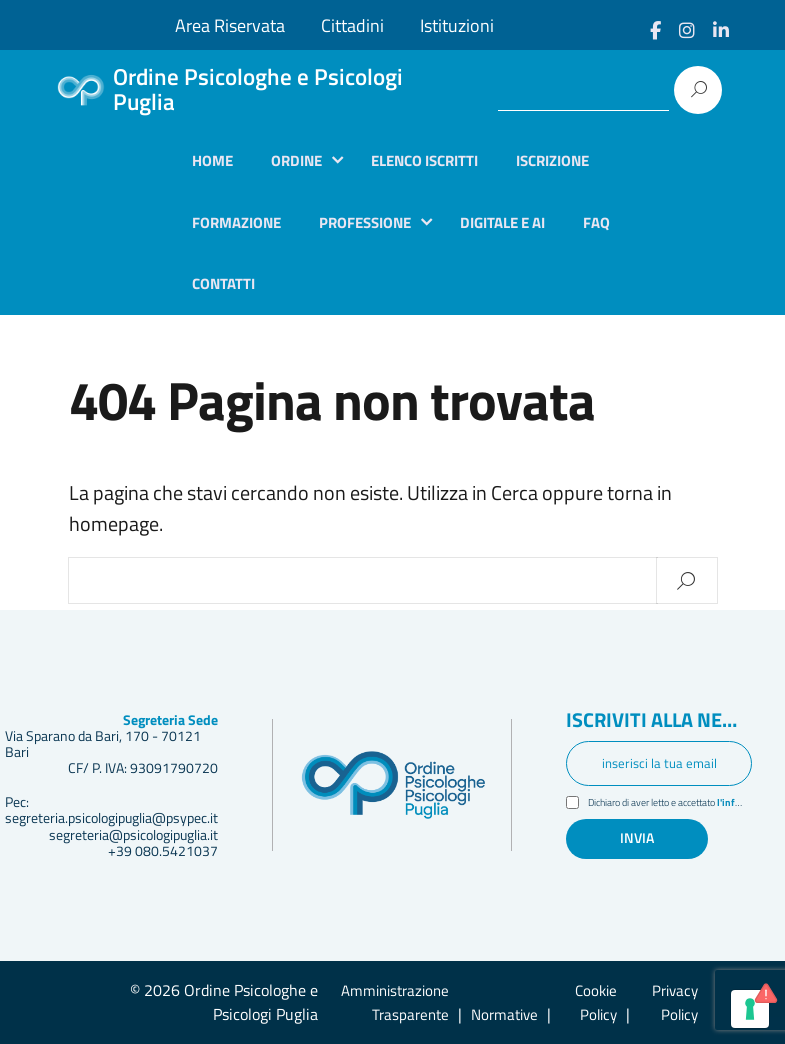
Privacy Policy (675, 1002)
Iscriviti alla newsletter (659, 722)
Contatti (223, 283)
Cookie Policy (596, 1002)
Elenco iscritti (424, 160)
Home (212, 160)
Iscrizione (552, 160)
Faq (596, 222)
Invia (637, 839)
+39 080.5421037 (163, 851)
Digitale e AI (502, 222)
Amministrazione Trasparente (395, 1002)
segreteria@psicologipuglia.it (133, 835)
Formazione (236, 222)
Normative (504, 1014)
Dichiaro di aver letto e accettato (670, 804)
